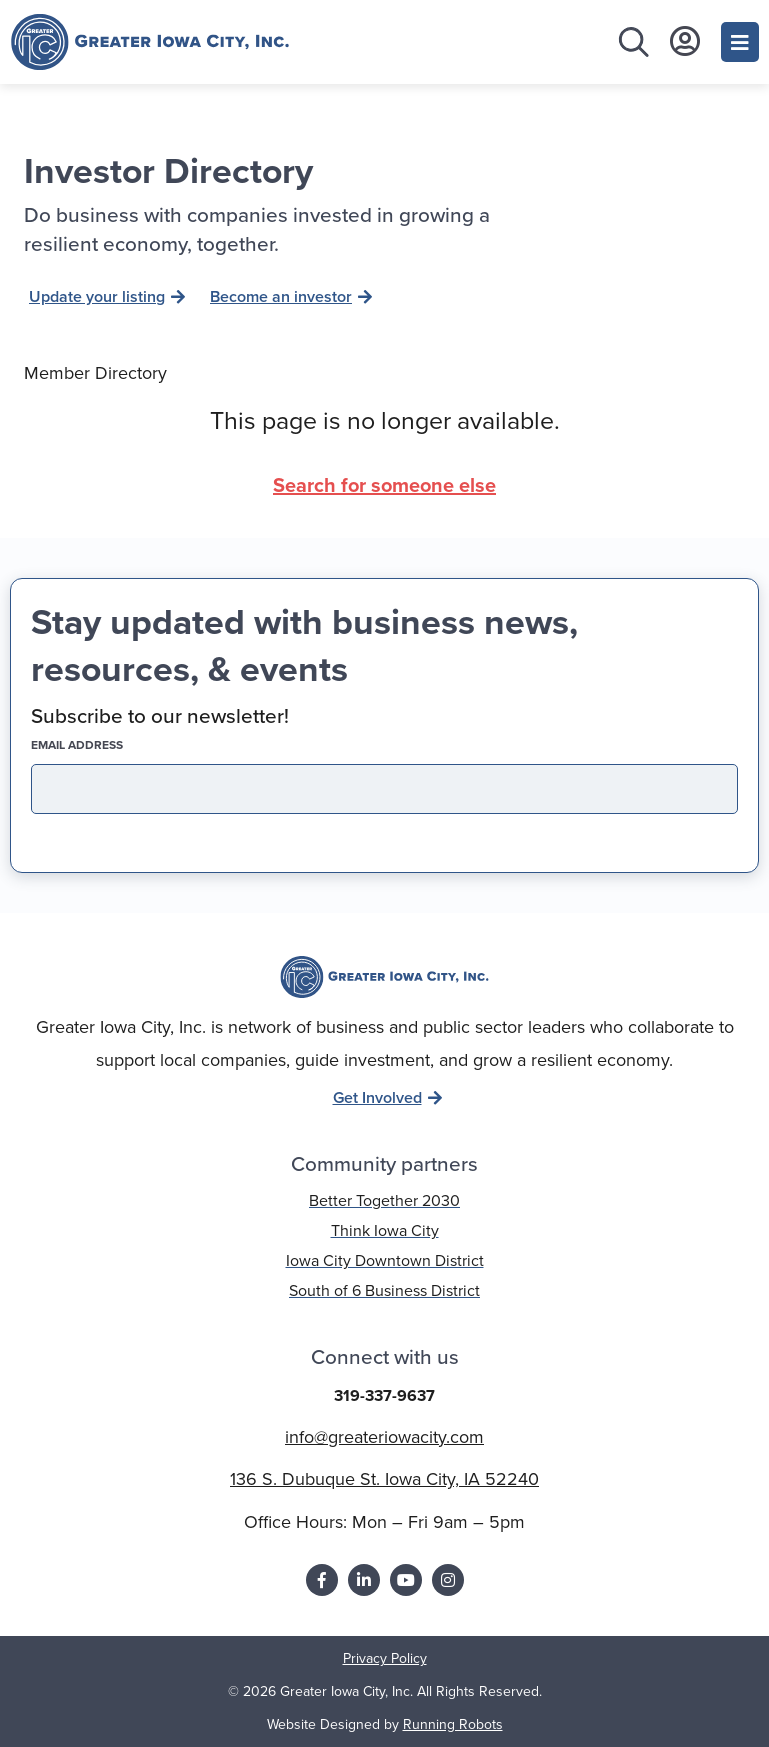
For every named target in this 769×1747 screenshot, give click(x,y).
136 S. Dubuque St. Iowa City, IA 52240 (384, 1479)
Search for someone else (384, 485)
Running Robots (453, 1724)
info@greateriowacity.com (384, 1437)
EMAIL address (112, 745)
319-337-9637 (384, 1395)
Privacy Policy (385, 1658)
